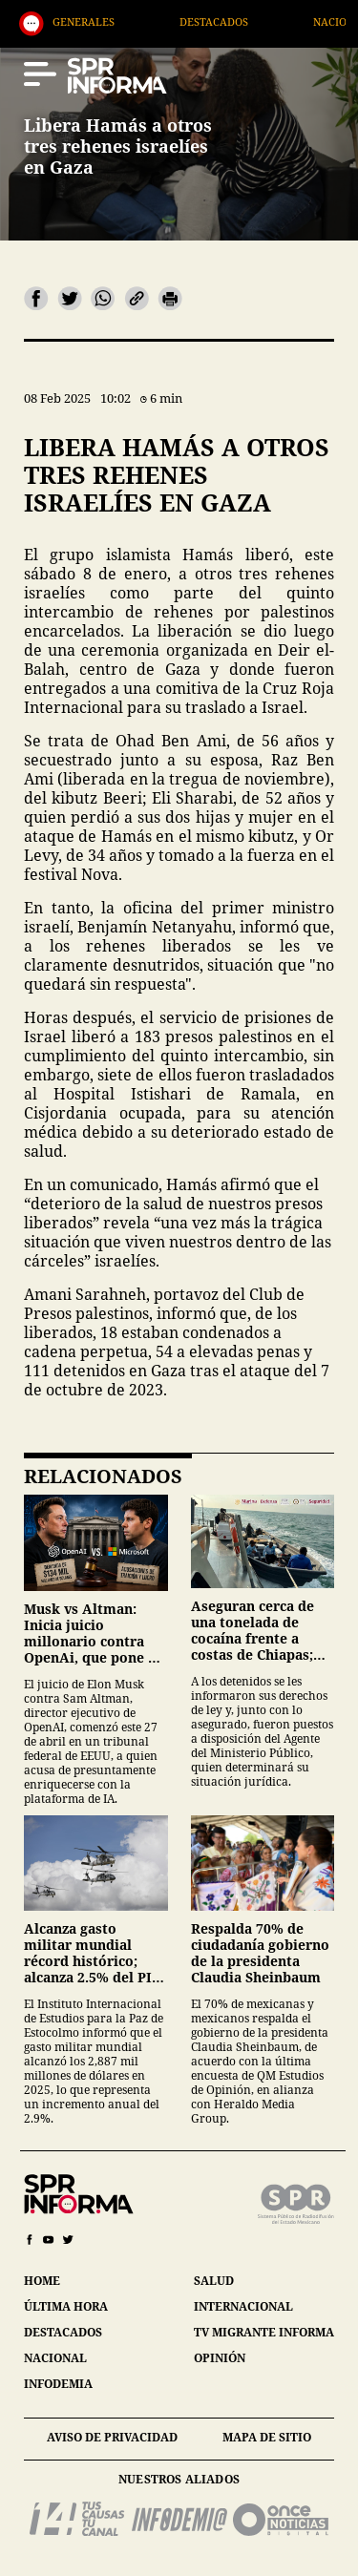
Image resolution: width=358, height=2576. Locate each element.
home (42, 2280)
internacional (243, 2306)
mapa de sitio (266, 2437)
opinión (219, 2358)
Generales (118, 21)
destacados (63, 2332)
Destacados (248, 21)
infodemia (58, 2384)
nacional (55, 2358)
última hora (66, 2306)
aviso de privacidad (112, 2437)
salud (214, 2280)
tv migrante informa (264, 2332)
